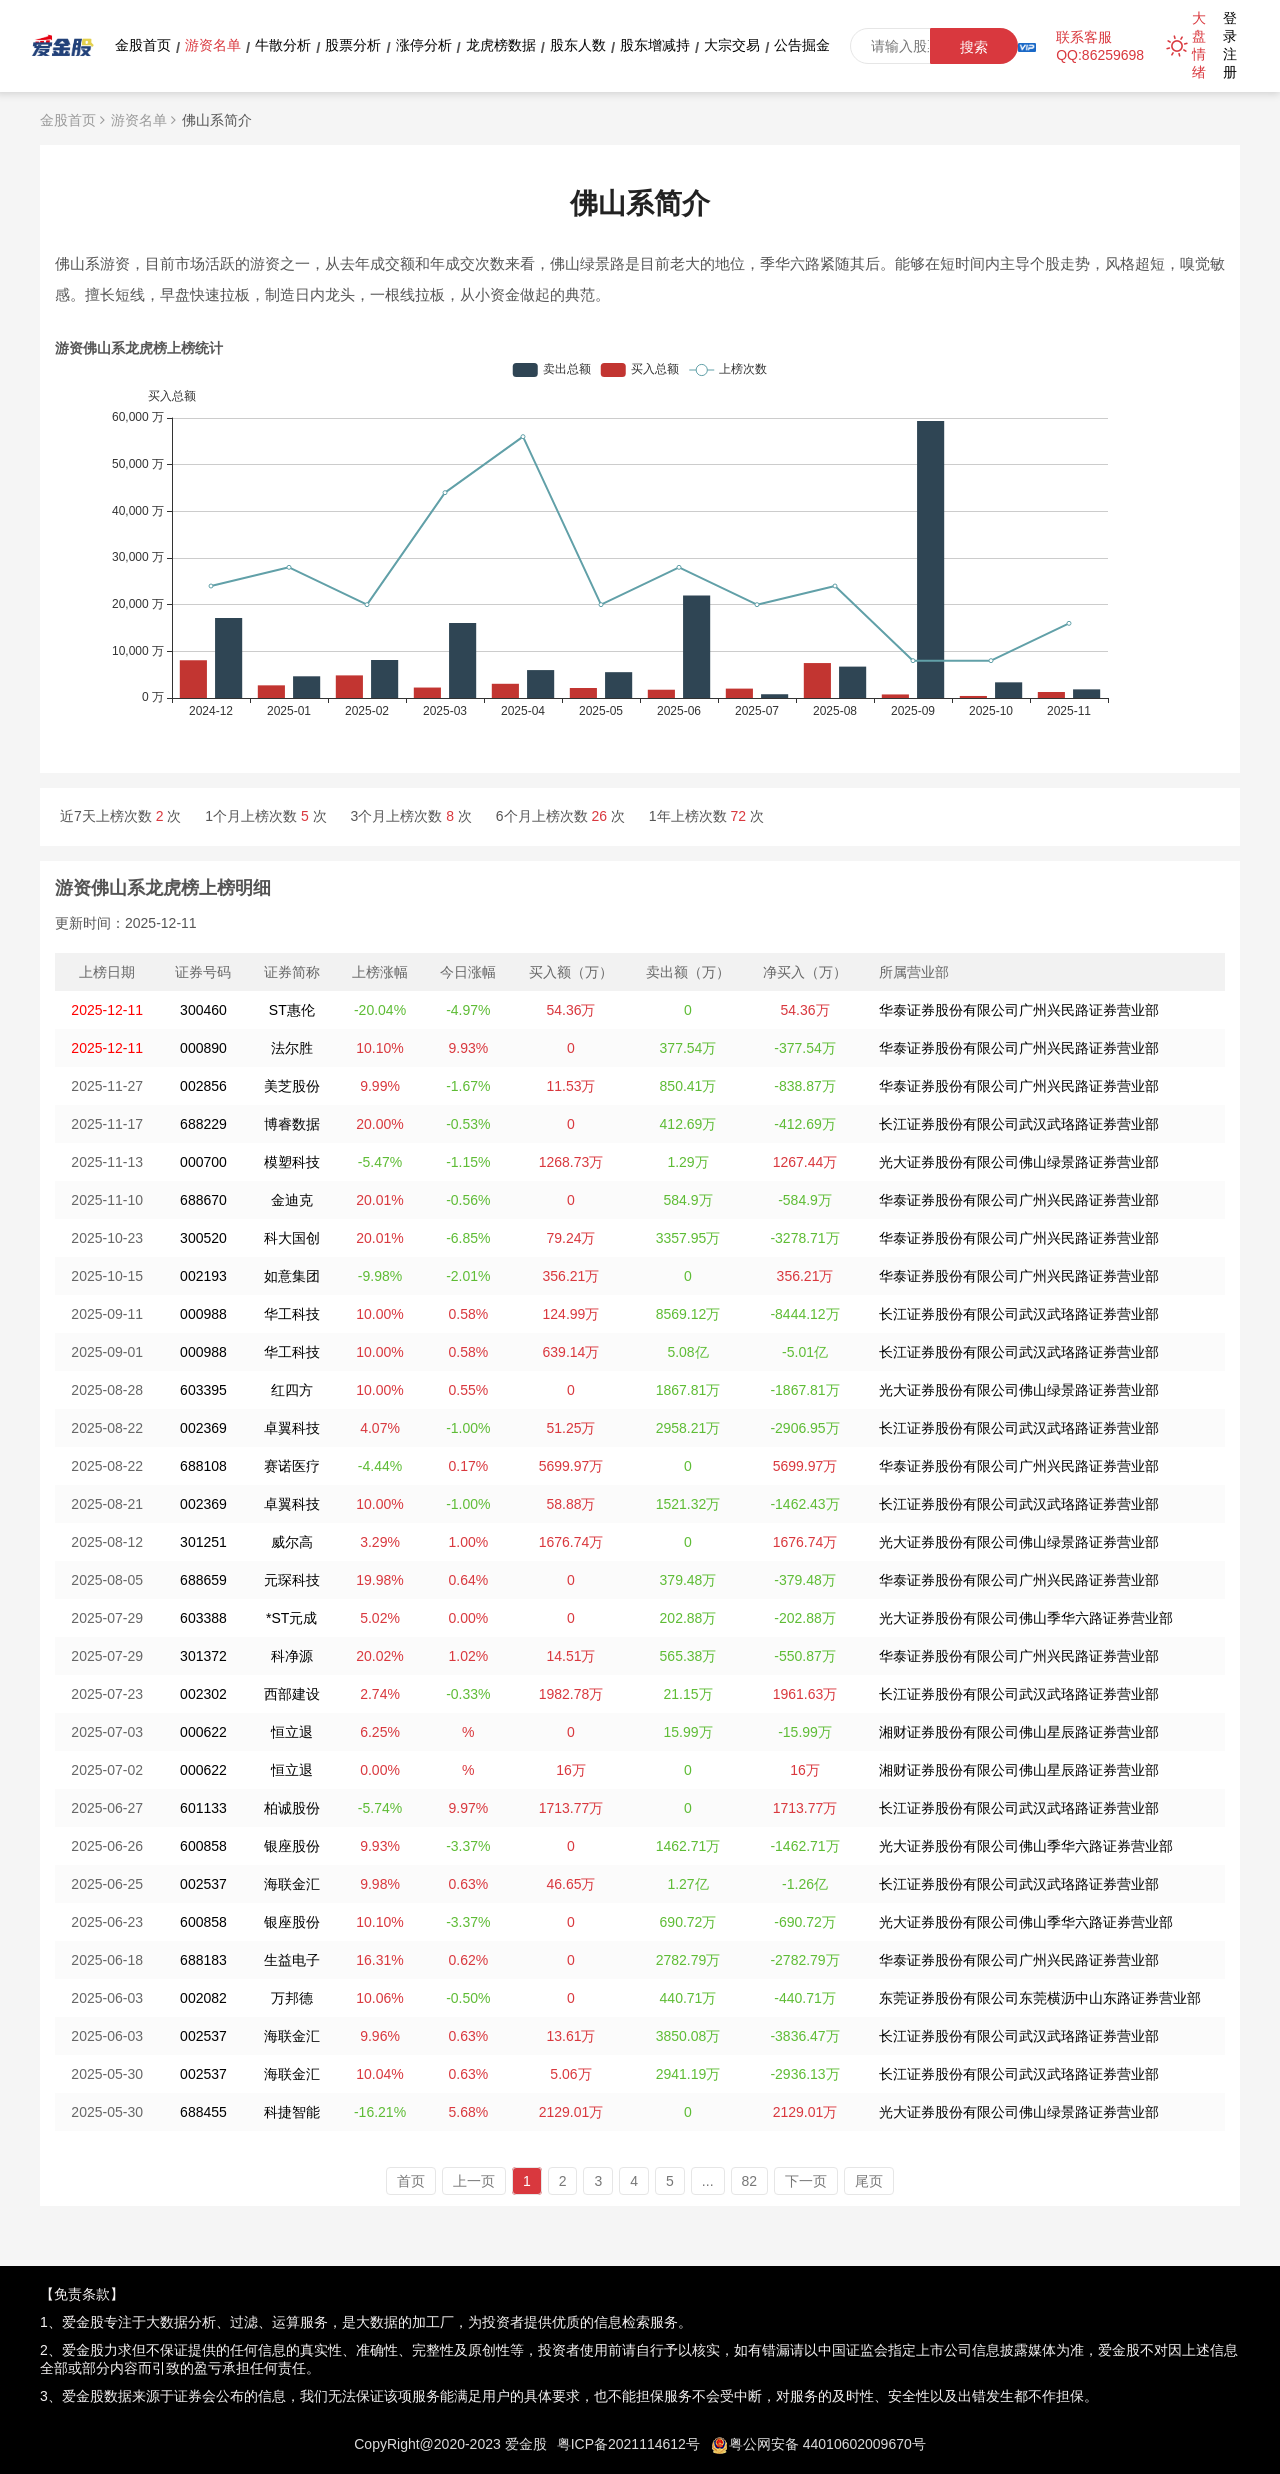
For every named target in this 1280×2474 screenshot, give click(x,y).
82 (750, 2181)
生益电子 (292, 1960)
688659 (203, 1580)
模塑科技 (292, 1162)
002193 (203, 1276)
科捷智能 (292, 2112)
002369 (203, 1428)
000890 (203, 1048)
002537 (203, 1884)
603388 (203, 1618)
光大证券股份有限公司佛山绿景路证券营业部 (1019, 1162)
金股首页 (143, 45)
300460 (203, 1010)
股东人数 (578, 45)
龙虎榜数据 (501, 45)
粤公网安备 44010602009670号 (827, 2444)
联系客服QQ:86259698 (1100, 46)
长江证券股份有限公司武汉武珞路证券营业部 (1019, 1124)
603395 (203, 1390)
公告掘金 (802, 45)
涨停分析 (424, 45)
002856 (203, 1086)
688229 (203, 1124)
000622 (203, 1732)
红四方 (292, 1390)
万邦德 (292, 1998)
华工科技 (292, 1314)
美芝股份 (292, 1086)
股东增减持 (655, 45)
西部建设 (292, 1694)
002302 (203, 1694)
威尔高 (292, 1542)
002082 (203, 1998)
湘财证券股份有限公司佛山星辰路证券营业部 (1019, 1732)
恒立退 (292, 1732)
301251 (203, 1542)
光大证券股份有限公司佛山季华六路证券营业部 (1026, 1618)
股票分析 (353, 45)
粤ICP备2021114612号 (628, 2444)
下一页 (806, 2181)
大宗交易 (732, 45)
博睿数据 (292, 1124)
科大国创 (292, 1238)
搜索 (974, 47)
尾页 (869, 2181)
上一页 (474, 2181)
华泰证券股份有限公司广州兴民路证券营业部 (1019, 1010)
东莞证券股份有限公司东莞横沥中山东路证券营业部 (1040, 1998)
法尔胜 (292, 1048)
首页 (411, 2181)
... (708, 2181)
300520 (203, 1238)
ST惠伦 (292, 1010)
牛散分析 (283, 45)
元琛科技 (292, 1580)
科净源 (292, 1656)
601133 (203, 1808)
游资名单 (213, 45)
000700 (203, 1162)
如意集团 (292, 1276)
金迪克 (292, 1200)
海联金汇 (292, 1884)
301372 (203, 1656)
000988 (203, 1314)
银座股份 (292, 1846)
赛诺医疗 (292, 1466)
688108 (203, 1466)
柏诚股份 (292, 1808)
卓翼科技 (292, 1428)
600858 (203, 1846)
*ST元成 (291, 1618)
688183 (203, 1960)
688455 (203, 2112)
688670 (203, 1200)
